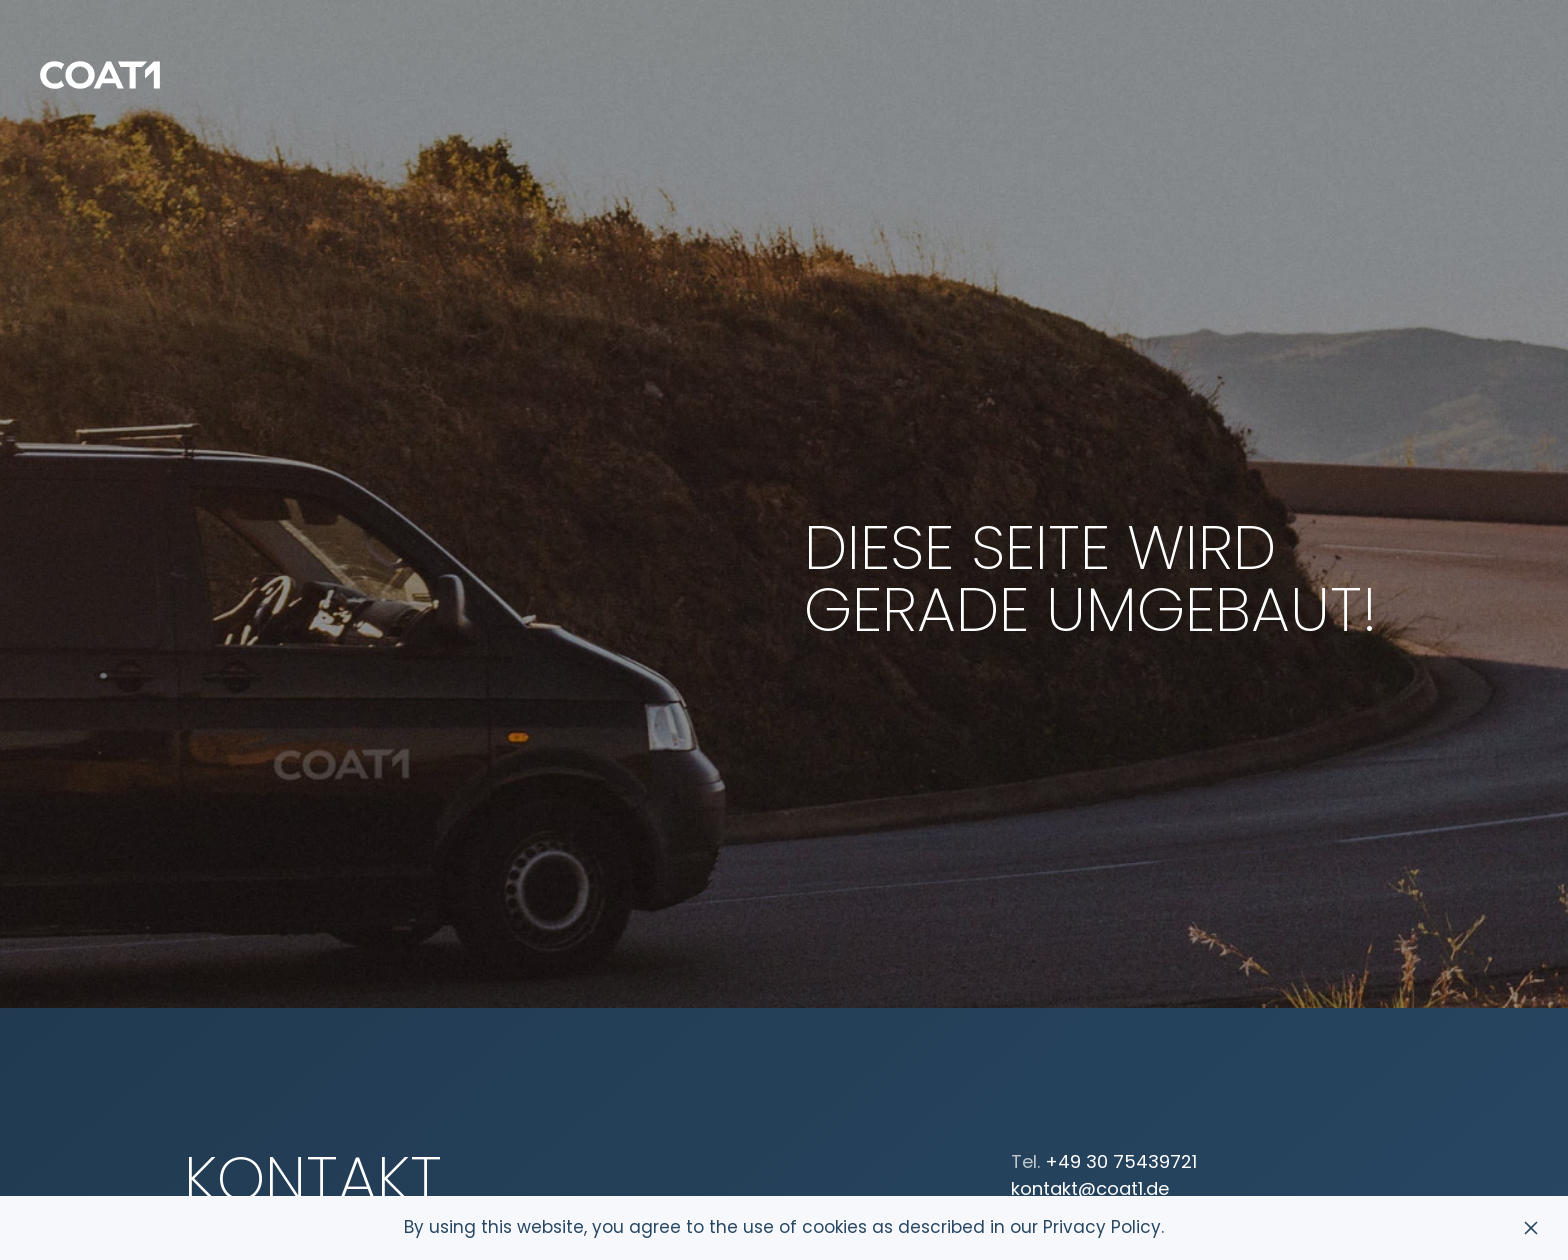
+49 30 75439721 (1121, 1161)
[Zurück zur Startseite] (100, 75)
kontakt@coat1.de (1090, 1188)
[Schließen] (1531, 1228)
